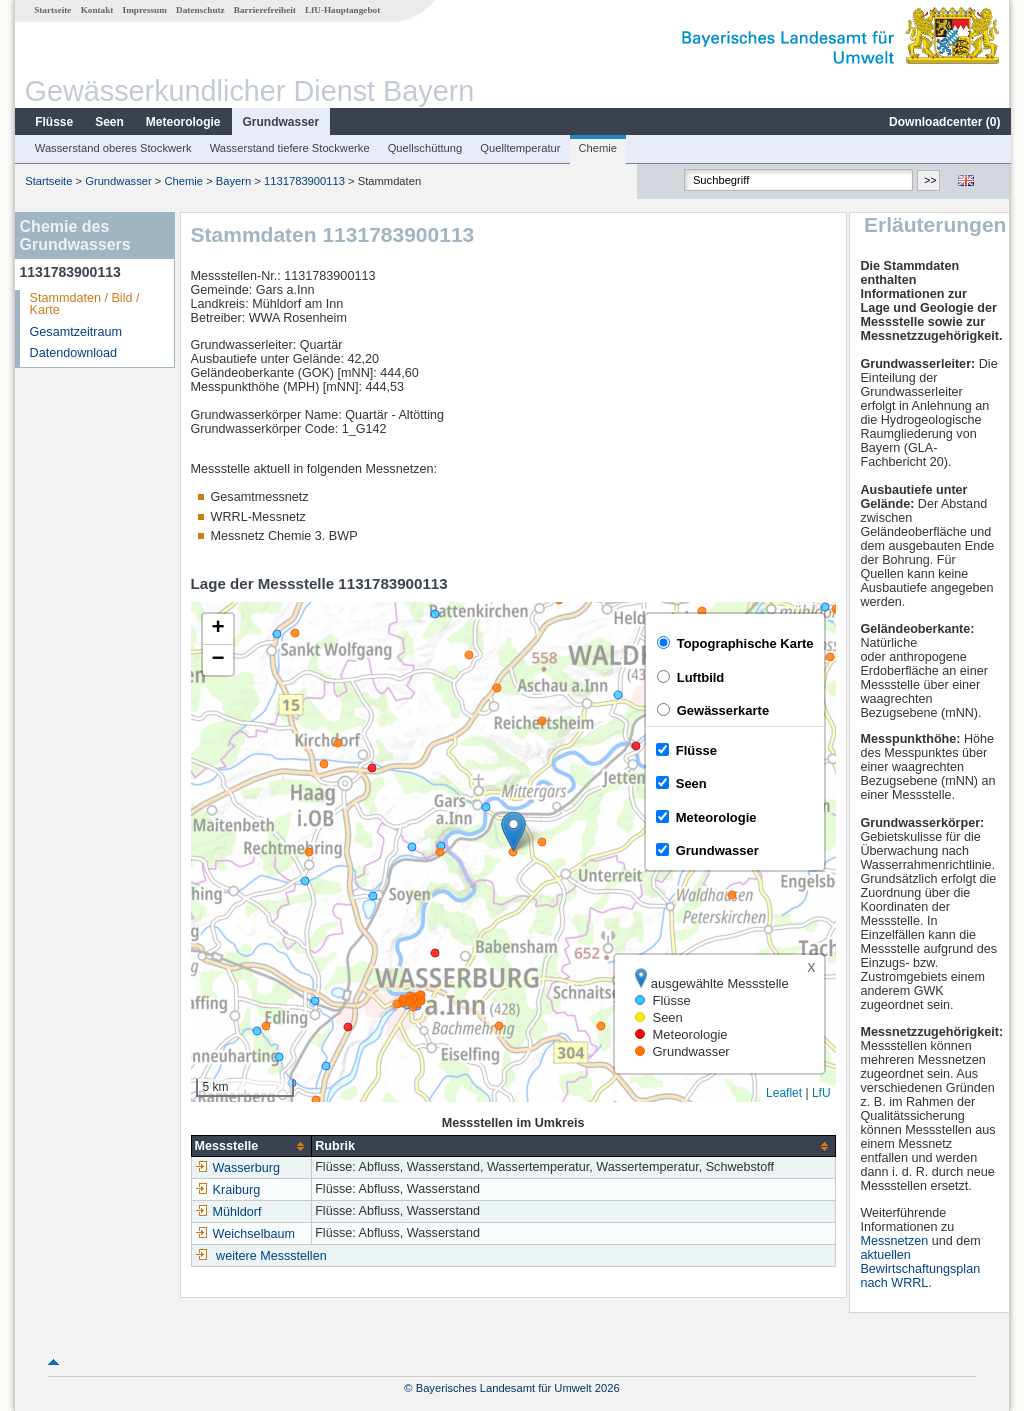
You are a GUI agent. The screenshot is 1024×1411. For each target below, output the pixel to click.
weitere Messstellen (270, 1256)
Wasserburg (236, 1168)
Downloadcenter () (943, 122)
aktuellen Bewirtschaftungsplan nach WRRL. (921, 1269)
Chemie (597, 148)
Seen (108, 122)
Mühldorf (227, 1212)
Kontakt (96, 10)
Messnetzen (895, 1241)
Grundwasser (280, 122)
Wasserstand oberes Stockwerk (112, 148)
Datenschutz (199, 10)
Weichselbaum (244, 1234)
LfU (820, 1093)
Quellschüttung (424, 148)
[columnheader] (250, 1146)
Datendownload (73, 353)
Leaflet (783, 1093)
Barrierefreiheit (264, 10)
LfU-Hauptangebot (341, 10)
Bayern (232, 181)
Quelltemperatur (519, 148)
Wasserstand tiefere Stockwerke (289, 148)
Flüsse (53, 122)
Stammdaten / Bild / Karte (84, 304)
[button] (512, 831)
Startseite (51, 10)
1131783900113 (303, 181)
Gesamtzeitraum (75, 332)
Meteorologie (182, 122)
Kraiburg (227, 1190)
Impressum (144, 10)
